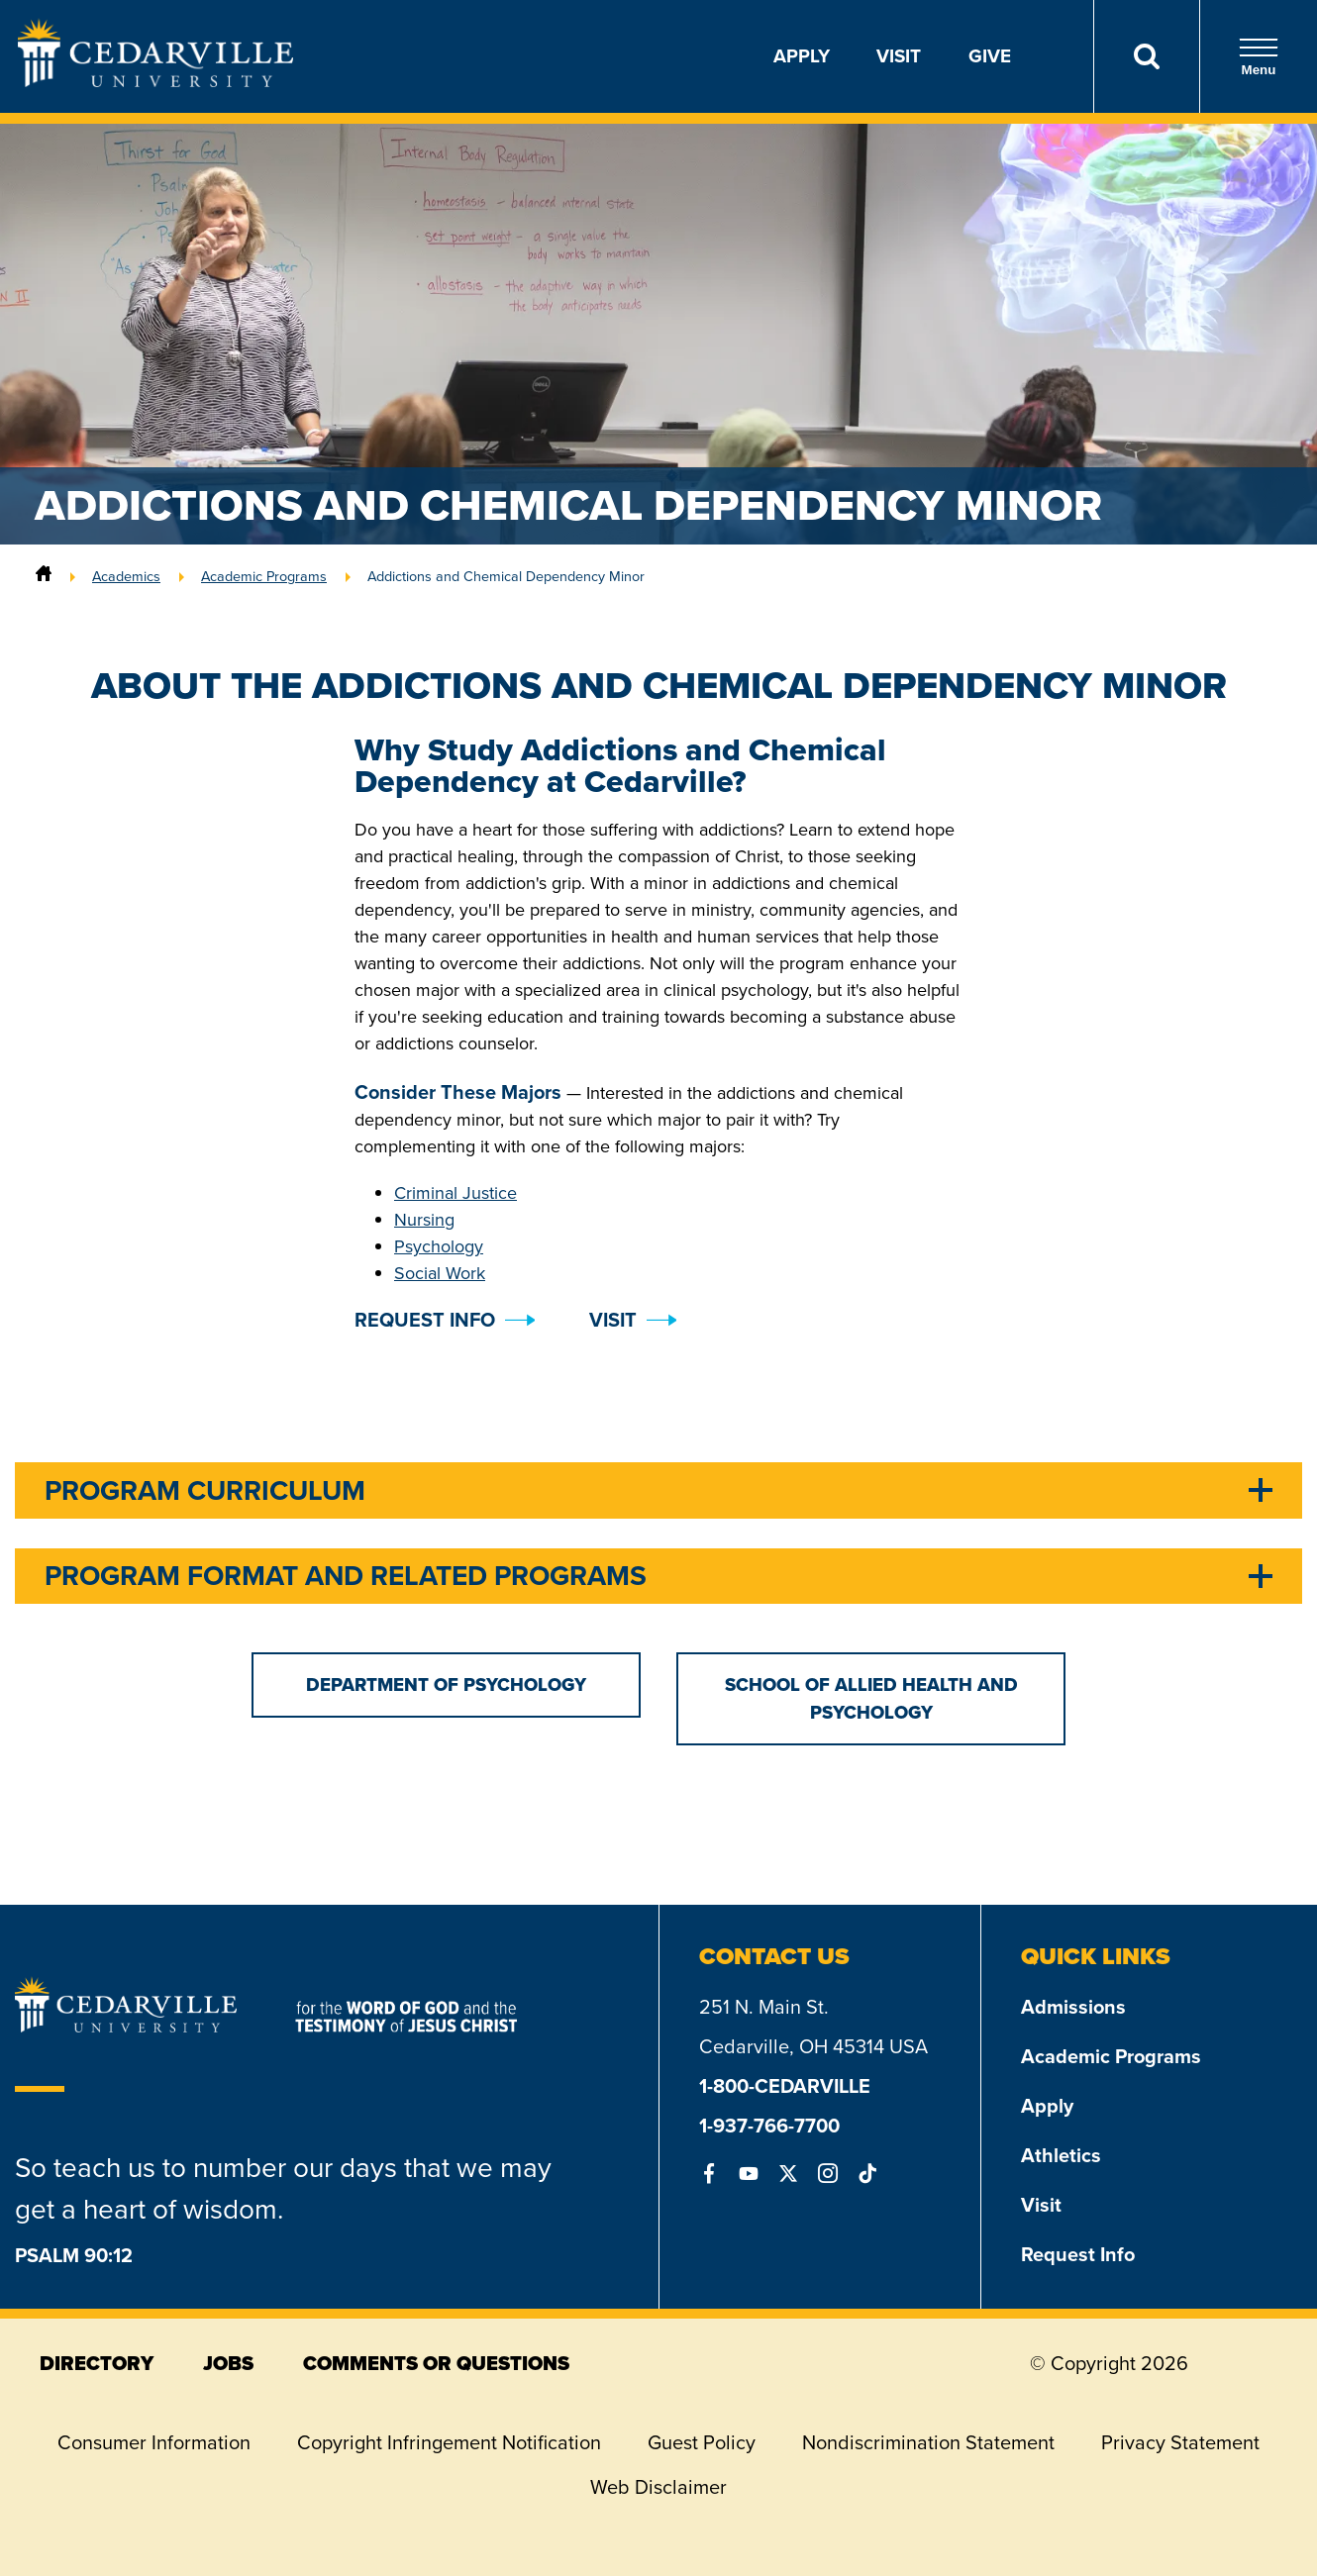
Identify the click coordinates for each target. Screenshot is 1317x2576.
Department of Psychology (446, 1684)
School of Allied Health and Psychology (871, 1698)
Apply (801, 56)
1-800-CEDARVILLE (784, 2086)
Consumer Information (154, 2442)
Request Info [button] (425, 1320)
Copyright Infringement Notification (449, 2442)
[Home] (43, 576)
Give (989, 56)
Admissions (1073, 2007)
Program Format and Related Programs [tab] (346, 1575)
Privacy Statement (1180, 2442)
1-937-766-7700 (769, 2125)
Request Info (1078, 2254)
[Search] (1146, 56)
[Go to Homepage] (155, 81)
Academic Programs (264, 576)
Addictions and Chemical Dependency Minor (506, 576)
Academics (126, 576)
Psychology (438, 1246)
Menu (1258, 57)
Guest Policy (702, 2442)
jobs (228, 2363)
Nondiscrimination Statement (928, 2442)
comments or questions (436, 2363)
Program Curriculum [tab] (205, 1490)
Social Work (439, 1273)
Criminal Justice (455, 1193)
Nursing (424, 1220)
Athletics (1061, 2155)
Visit (898, 56)
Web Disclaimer (658, 2487)
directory (96, 2363)
